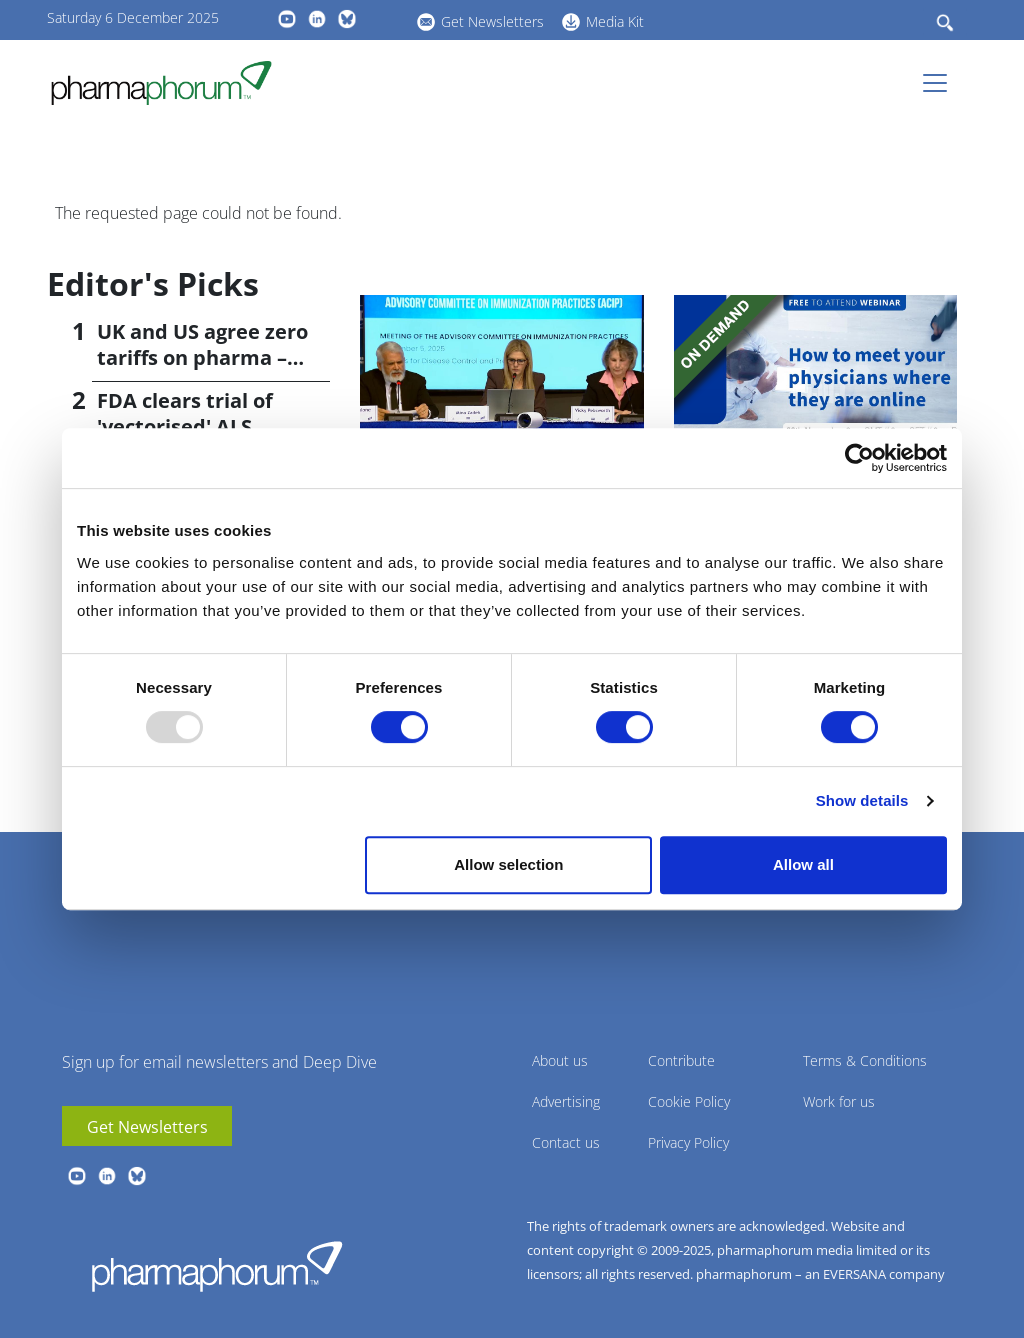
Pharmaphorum (217, 1266)
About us (560, 1060)
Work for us (839, 1101)
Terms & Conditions (865, 1060)
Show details (862, 800)
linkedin (317, 19)
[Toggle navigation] (941, 83)
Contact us (566, 1142)
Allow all (803, 864)
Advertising (566, 1101)
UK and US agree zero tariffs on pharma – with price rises (202, 357)
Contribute (681, 1060)
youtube (287, 19)
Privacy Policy (688, 1142)
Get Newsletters (492, 21)
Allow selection (508, 864)
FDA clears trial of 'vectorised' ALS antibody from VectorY (209, 426)
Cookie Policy (689, 1101)
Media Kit (615, 21)
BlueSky (347, 19)
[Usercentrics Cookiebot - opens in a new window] (859, 458)
